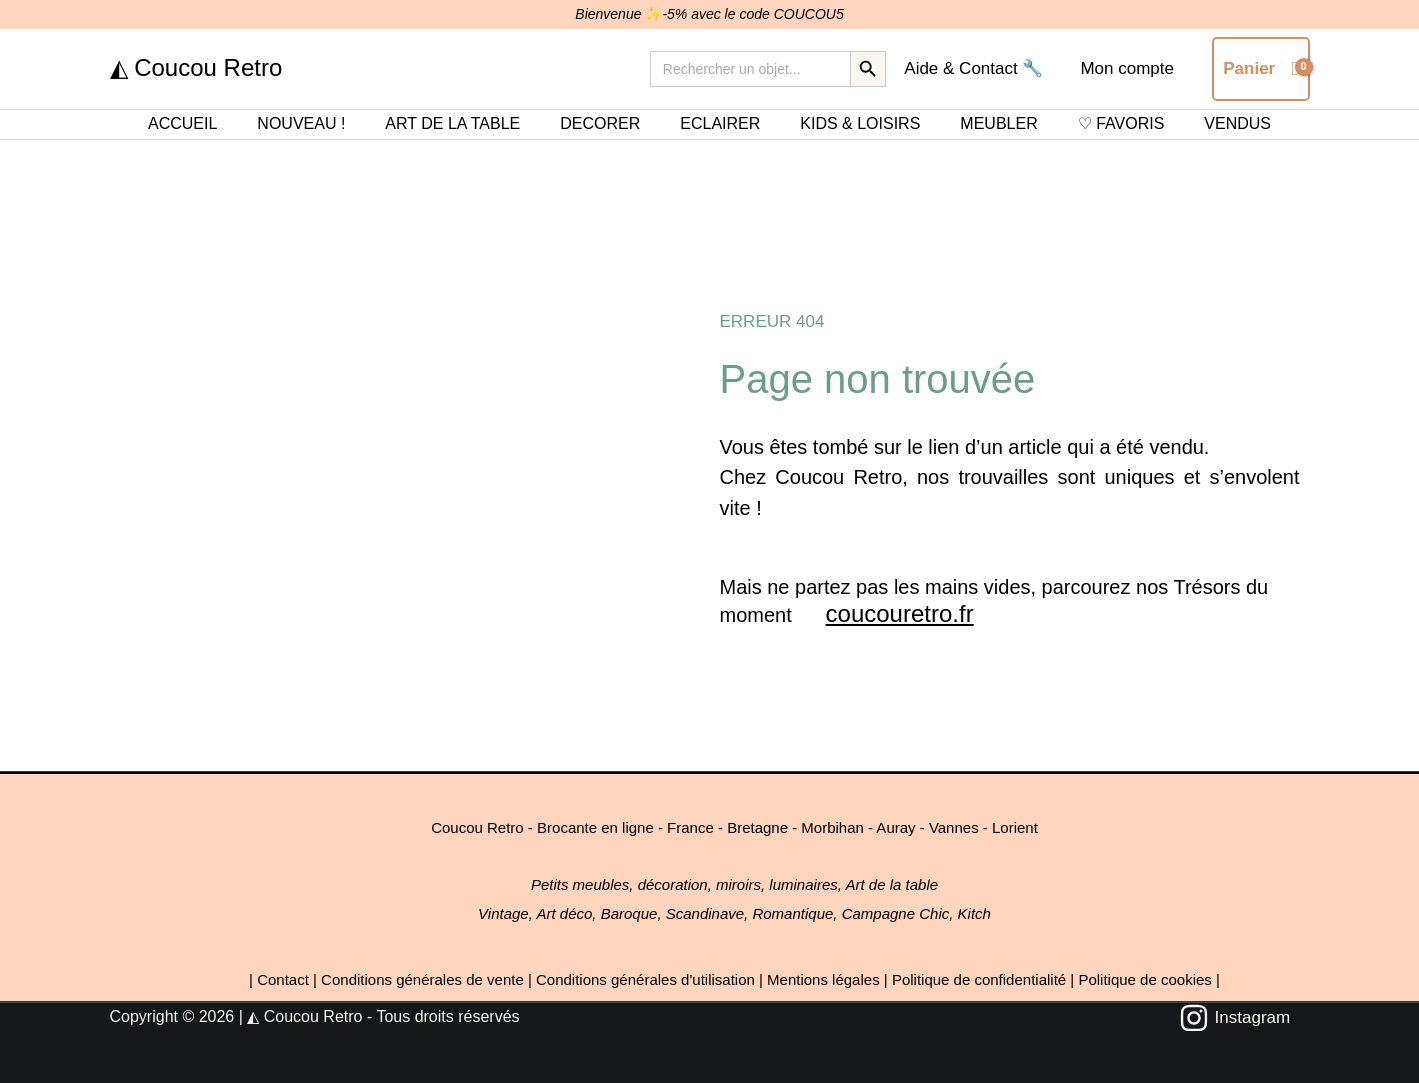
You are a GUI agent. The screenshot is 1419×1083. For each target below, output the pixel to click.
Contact (283, 979)
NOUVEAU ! (301, 123)
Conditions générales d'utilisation (645, 979)
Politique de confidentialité (979, 979)
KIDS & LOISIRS (860, 123)
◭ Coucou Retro (196, 67)
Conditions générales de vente (422, 979)
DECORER (600, 123)
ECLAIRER (720, 123)
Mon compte (1129, 68)
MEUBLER (998, 123)
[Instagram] (1234, 1018)
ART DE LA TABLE (452, 123)
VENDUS (1237, 123)
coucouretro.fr (900, 613)
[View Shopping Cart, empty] (1260, 68)
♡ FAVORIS (1121, 123)
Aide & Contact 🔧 (978, 68)
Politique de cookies (1144, 979)
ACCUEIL (182, 123)
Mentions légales (823, 979)
